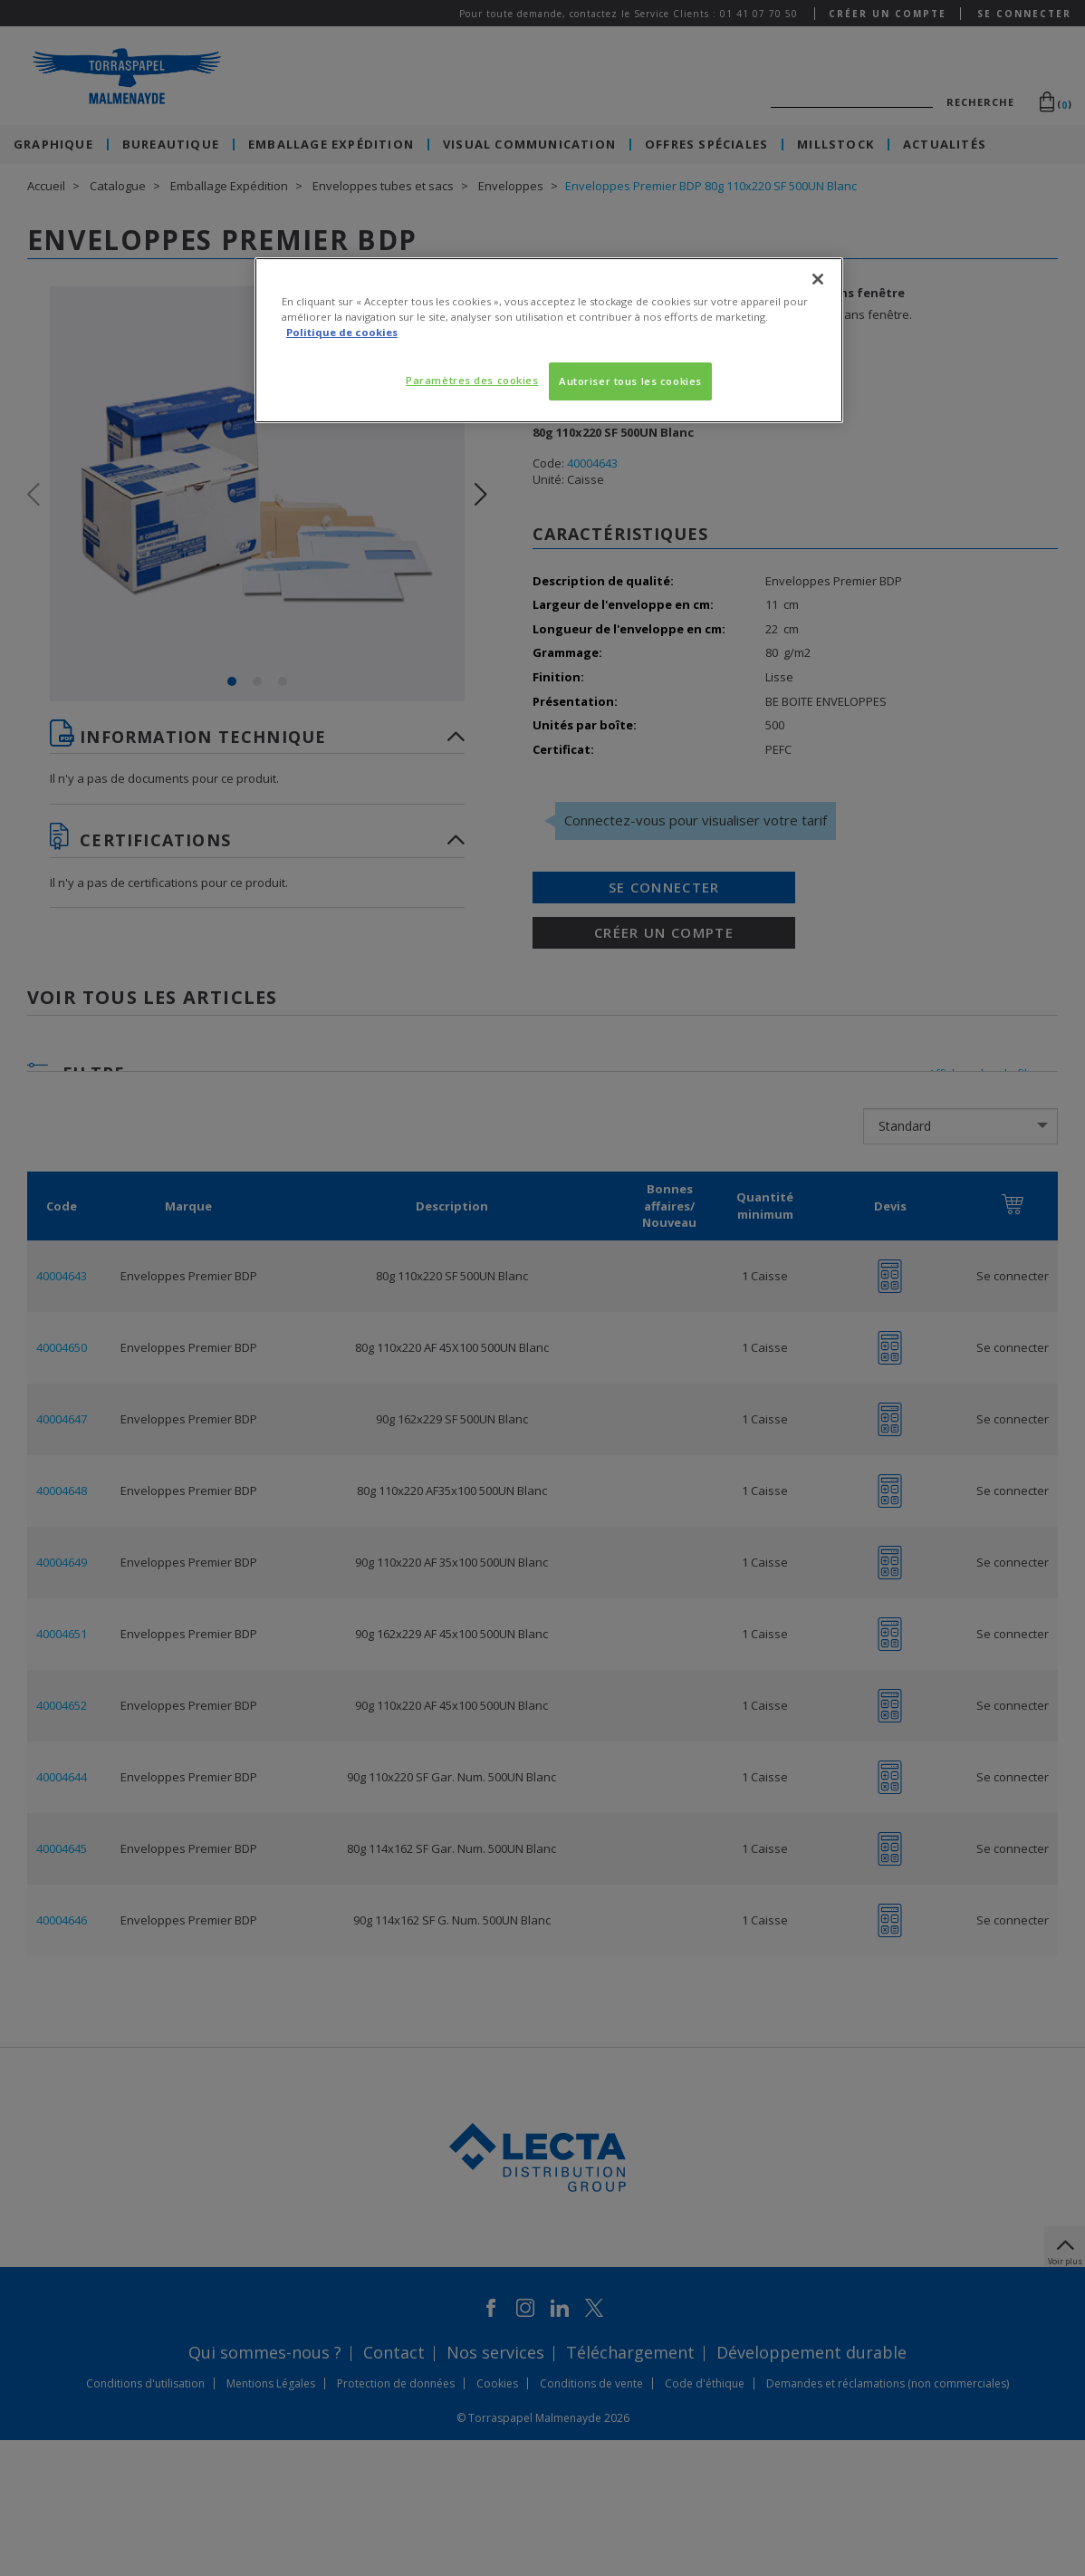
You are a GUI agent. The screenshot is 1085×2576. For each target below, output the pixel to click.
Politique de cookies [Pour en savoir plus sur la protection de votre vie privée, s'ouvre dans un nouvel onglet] (342, 332)
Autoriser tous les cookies (630, 381)
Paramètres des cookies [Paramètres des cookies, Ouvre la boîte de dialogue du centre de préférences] (472, 380)
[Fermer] (818, 279)
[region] (548, 340)
